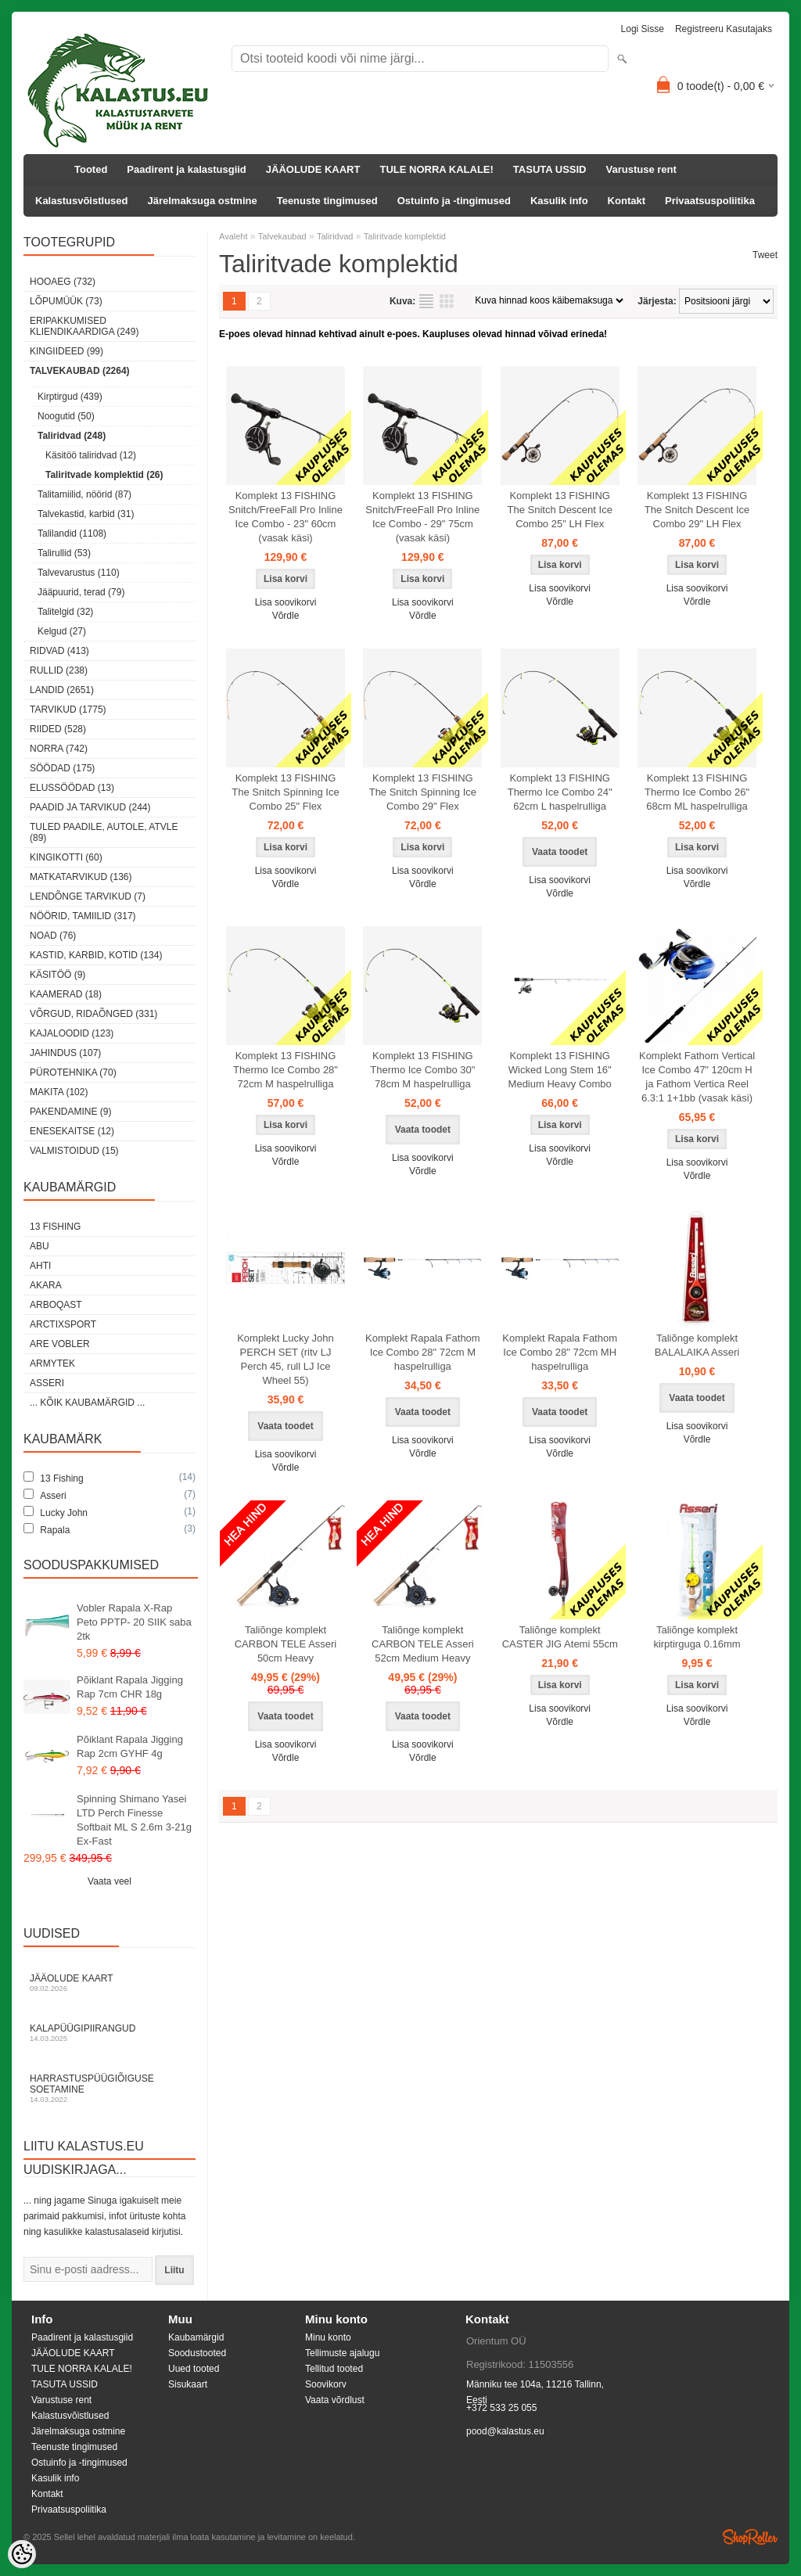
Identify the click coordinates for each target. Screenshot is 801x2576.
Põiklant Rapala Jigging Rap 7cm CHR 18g (130, 1687)
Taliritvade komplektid (405, 236)
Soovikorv (326, 2384)
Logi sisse (642, 28)
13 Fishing (55, 1226)
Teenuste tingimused (327, 201)
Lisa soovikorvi (286, 602)
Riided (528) (58, 729)
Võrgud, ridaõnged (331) (93, 1013)
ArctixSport (63, 1324)
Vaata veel (109, 1881)
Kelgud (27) (62, 631)
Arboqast (56, 1304)
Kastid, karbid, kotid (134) (96, 955)
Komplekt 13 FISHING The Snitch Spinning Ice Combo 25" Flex (285, 792)
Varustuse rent (641, 169)
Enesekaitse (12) (72, 1131)
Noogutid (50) (66, 416)
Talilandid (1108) (72, 533)
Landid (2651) (62, 689)
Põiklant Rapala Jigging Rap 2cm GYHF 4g (130, 1746)
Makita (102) (59, 1092)
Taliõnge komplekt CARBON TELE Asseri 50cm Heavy (286, 1644)
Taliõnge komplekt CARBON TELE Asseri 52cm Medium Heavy (423, 1644)
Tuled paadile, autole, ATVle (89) (104, 832)
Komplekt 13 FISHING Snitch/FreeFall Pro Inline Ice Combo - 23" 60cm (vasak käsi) (285, 517)
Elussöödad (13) (72, 787)
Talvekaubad (282, 236)
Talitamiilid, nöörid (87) (84, 494)
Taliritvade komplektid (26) (104, 474)
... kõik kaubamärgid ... (87, 1402)
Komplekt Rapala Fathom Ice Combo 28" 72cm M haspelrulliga (422, 1352)
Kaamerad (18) (66, 994)
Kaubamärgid (196, 2337)
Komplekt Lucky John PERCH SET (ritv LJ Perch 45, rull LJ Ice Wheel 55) (285, 1359)
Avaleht (233, 236)
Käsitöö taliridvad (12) (90, 455)
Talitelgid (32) (65, 611)
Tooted (90, 169)
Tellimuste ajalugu (342, 2353)
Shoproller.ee (750, 2537)
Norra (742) (59, 748)
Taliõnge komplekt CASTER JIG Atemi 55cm (560, 1637)
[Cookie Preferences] (22, 2554)
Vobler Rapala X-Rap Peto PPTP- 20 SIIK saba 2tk (134, 1622)
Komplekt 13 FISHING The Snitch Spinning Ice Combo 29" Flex (422, 792)
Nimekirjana (426, 301)
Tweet (765, 255)
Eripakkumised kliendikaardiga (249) (84, 326)
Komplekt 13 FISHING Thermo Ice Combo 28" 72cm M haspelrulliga (285, 1070)
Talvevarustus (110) (79, 572)
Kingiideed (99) (66, 351)
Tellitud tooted (334, 2368)
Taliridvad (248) (72, 435)
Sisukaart (187, 2384)
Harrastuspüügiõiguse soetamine (109, 2088)
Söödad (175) (62, 768)
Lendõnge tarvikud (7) (87, 896)
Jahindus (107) (65, 1052)
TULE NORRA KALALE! (436, 169)
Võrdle (286, 615)
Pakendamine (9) (70, 1111)
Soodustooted (197, 2353)
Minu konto (328, 2337)
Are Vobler (60, 1343)
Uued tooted (193, 2368)
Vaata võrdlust (335, 2400)
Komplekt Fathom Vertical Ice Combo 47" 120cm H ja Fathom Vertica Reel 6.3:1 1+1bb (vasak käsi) (697, 1077)
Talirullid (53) (64, 553)
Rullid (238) (59, 670)
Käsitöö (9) (57, 974)
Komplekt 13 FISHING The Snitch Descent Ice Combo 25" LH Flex (559, 510)
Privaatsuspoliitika (710, 201)
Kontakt (626, 201)
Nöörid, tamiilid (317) (83, 916)
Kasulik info (559, 201)
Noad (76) (53, 935)
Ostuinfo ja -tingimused (454, 201)
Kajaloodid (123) (71, 1033)
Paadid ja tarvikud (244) (90, 807)
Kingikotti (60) (66, 857)
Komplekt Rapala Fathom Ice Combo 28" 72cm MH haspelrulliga (559, 1352)
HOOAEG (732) (62, 281)
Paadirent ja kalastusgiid (186, 169)
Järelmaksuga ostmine (202, 201)
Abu (39, 1246)
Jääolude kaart (109, 1982)
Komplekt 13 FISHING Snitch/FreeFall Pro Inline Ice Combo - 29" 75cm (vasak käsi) (422, 517)
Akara (46, 1285)
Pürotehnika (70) (73, 1072)
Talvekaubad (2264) (80, 370)
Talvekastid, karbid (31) (86, 513)
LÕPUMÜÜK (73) (66, 301)
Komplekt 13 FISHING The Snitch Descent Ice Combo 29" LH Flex (697, 510)
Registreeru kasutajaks (723, 28)
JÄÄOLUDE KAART (313, 169)
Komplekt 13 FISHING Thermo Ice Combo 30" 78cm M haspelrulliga (422, 1070)
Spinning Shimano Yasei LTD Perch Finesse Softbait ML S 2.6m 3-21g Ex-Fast (134, 1820)
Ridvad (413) (59, 650)
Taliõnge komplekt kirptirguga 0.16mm (696, 1637)
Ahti (40, 1265)
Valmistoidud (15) (74, 1150)
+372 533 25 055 (501, 2407)
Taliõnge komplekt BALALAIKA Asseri (697, 1345)
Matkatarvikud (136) (80, 876)
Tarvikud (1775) (68, 709)
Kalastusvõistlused (81, 201)
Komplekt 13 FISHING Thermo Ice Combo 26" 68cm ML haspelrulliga (697, 792)
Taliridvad (335, 236)
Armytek (52, 1363)
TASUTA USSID (550, 169)
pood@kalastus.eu (505, 2431)
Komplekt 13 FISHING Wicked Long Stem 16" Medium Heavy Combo (560, 1070)
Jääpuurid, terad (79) (81, 592)
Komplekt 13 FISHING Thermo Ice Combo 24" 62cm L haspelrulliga (560, 792)
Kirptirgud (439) (70, 396)
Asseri (47, 1383)
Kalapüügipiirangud (109, 2032)
